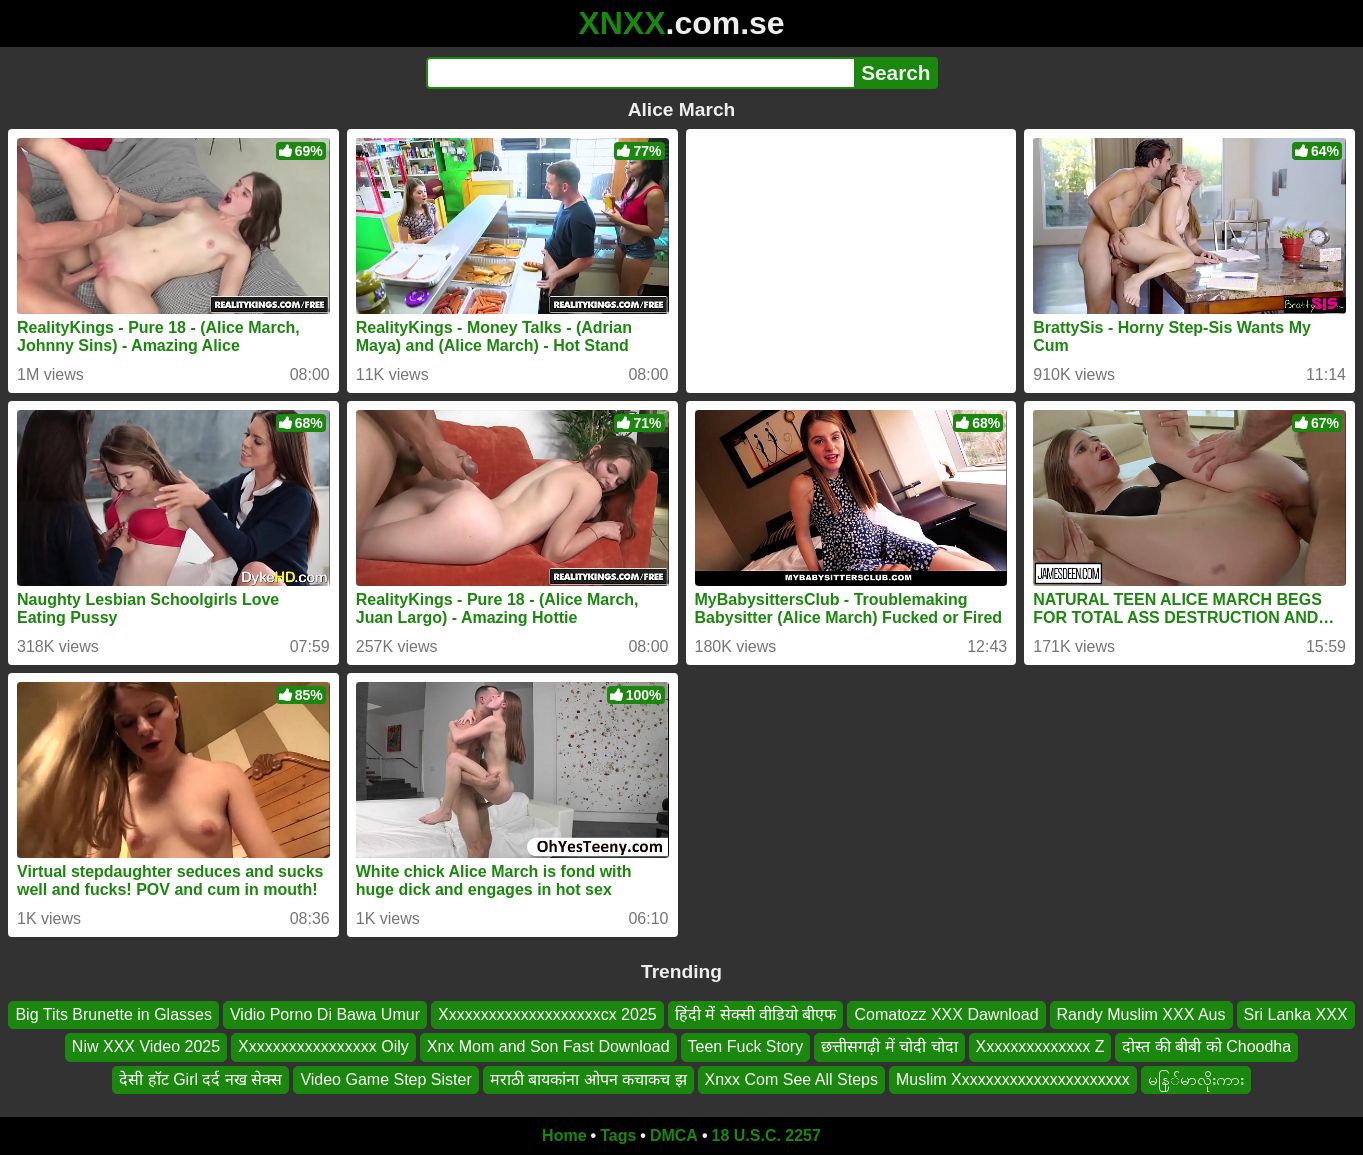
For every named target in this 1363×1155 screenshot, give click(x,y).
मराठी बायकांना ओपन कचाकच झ (588, 1079)
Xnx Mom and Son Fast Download (548, 1046)
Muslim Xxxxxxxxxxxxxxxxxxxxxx (1013, 1079)
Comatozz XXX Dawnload (946, 1014)
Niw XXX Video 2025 (146, 1046)
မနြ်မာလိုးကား (1196, 1079)
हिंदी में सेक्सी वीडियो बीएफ (756, 1014)
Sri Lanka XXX (1296, 1014)
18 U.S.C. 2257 (766, 1135)
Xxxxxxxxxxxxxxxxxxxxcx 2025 (547, 1014)
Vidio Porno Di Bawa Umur (325, 1014)
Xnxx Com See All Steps (791, 1079)
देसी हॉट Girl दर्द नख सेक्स (200, 1079)
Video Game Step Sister (385, 1079)
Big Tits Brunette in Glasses (113, 1014)
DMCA (674, 1135)
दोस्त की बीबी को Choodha (1206, 1046)
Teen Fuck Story (746, 1046)
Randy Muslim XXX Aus (1141, 1014)
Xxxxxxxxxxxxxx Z (1040, 1046)
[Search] (640, 73)
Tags (618, 1135)
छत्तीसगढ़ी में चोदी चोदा (889, 1046)
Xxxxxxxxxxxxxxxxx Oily (323, 1046)
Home (564, 1135)
